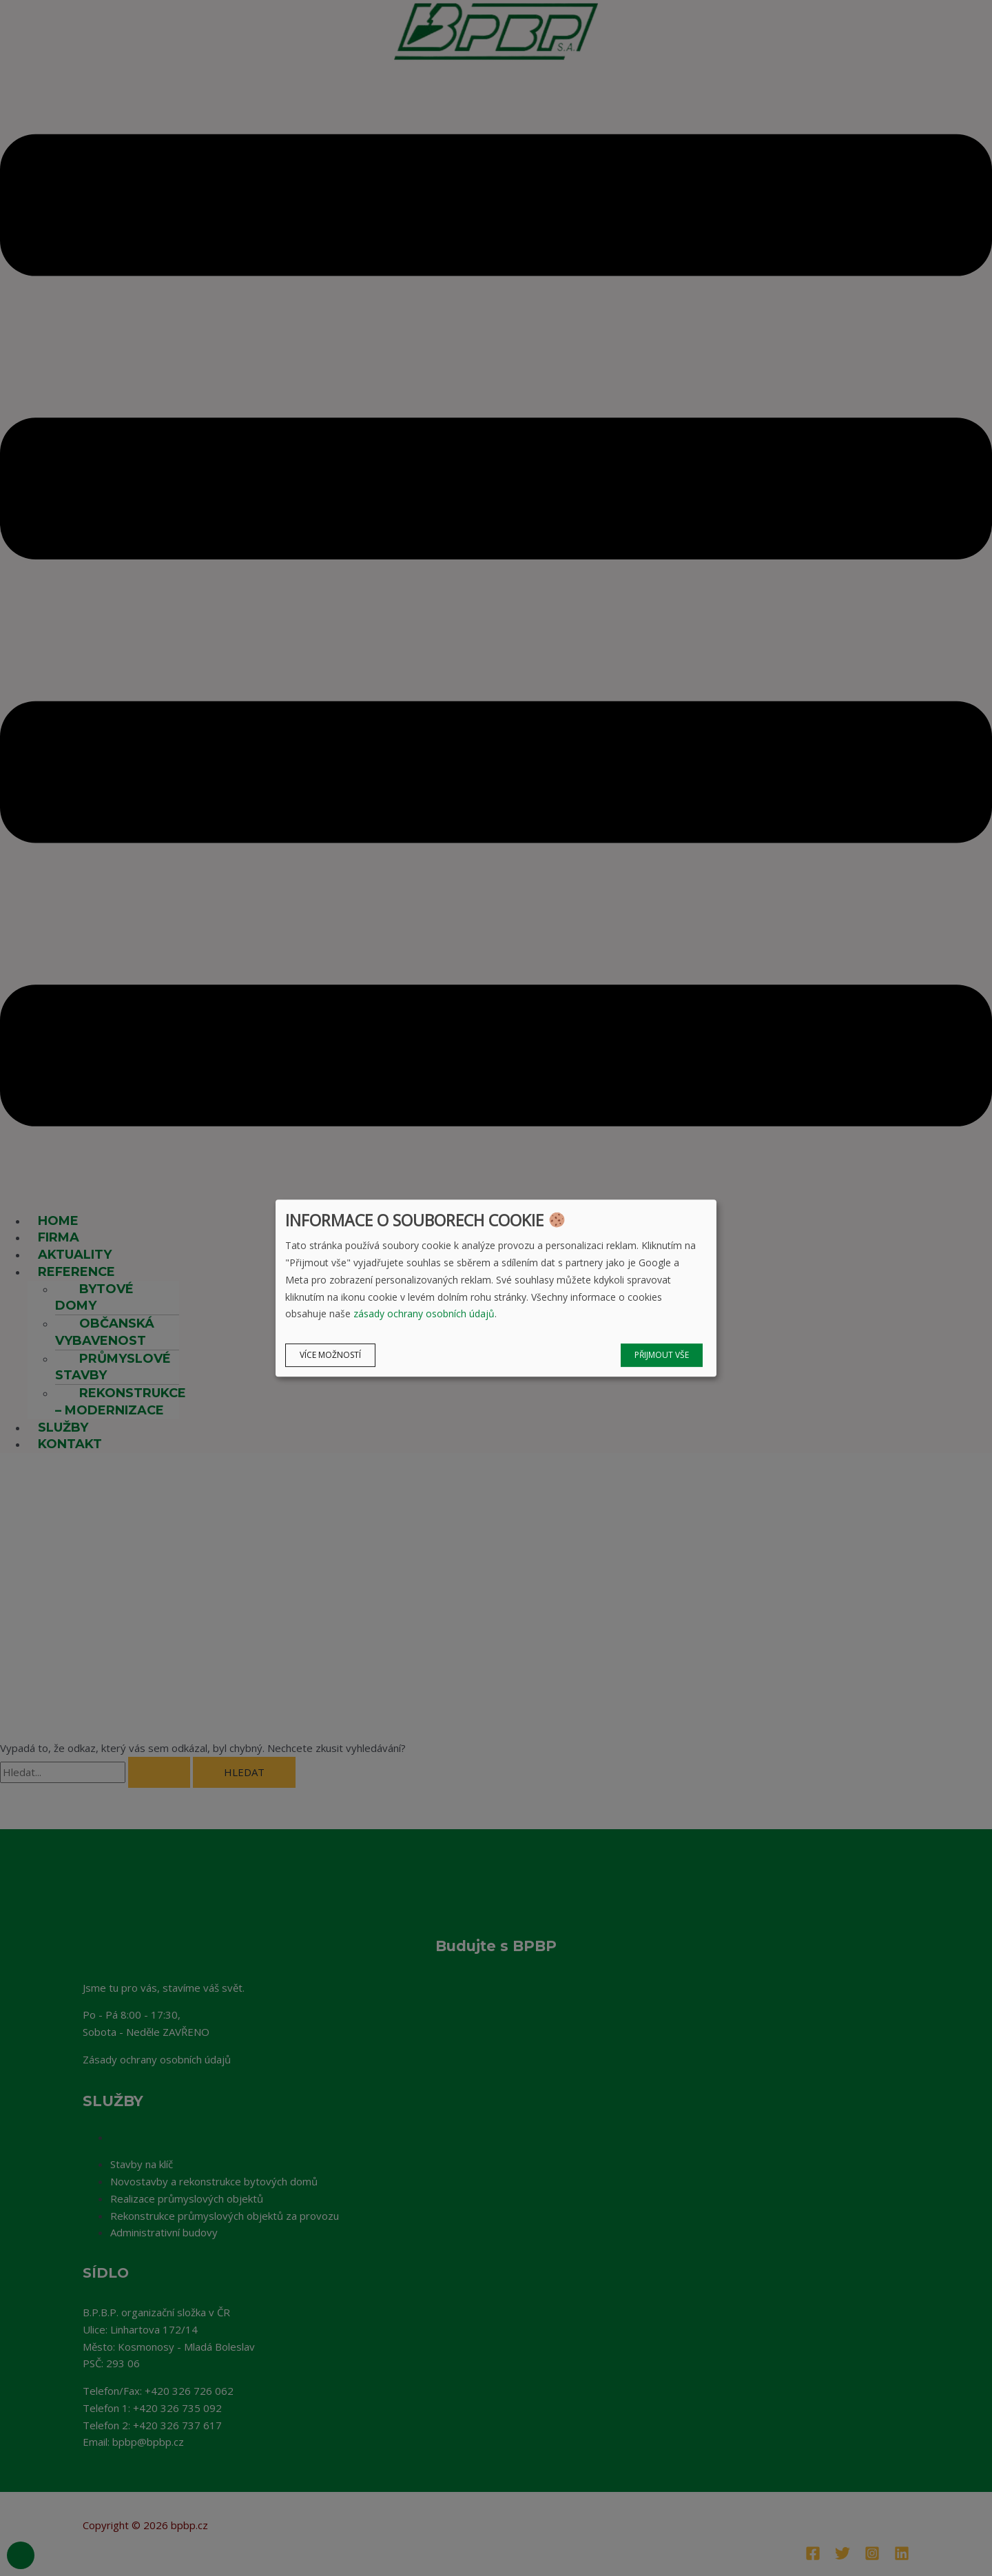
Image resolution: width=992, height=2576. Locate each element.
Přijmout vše (661, 1355)
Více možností (330, 1355)
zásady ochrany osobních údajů (424, 1314)
